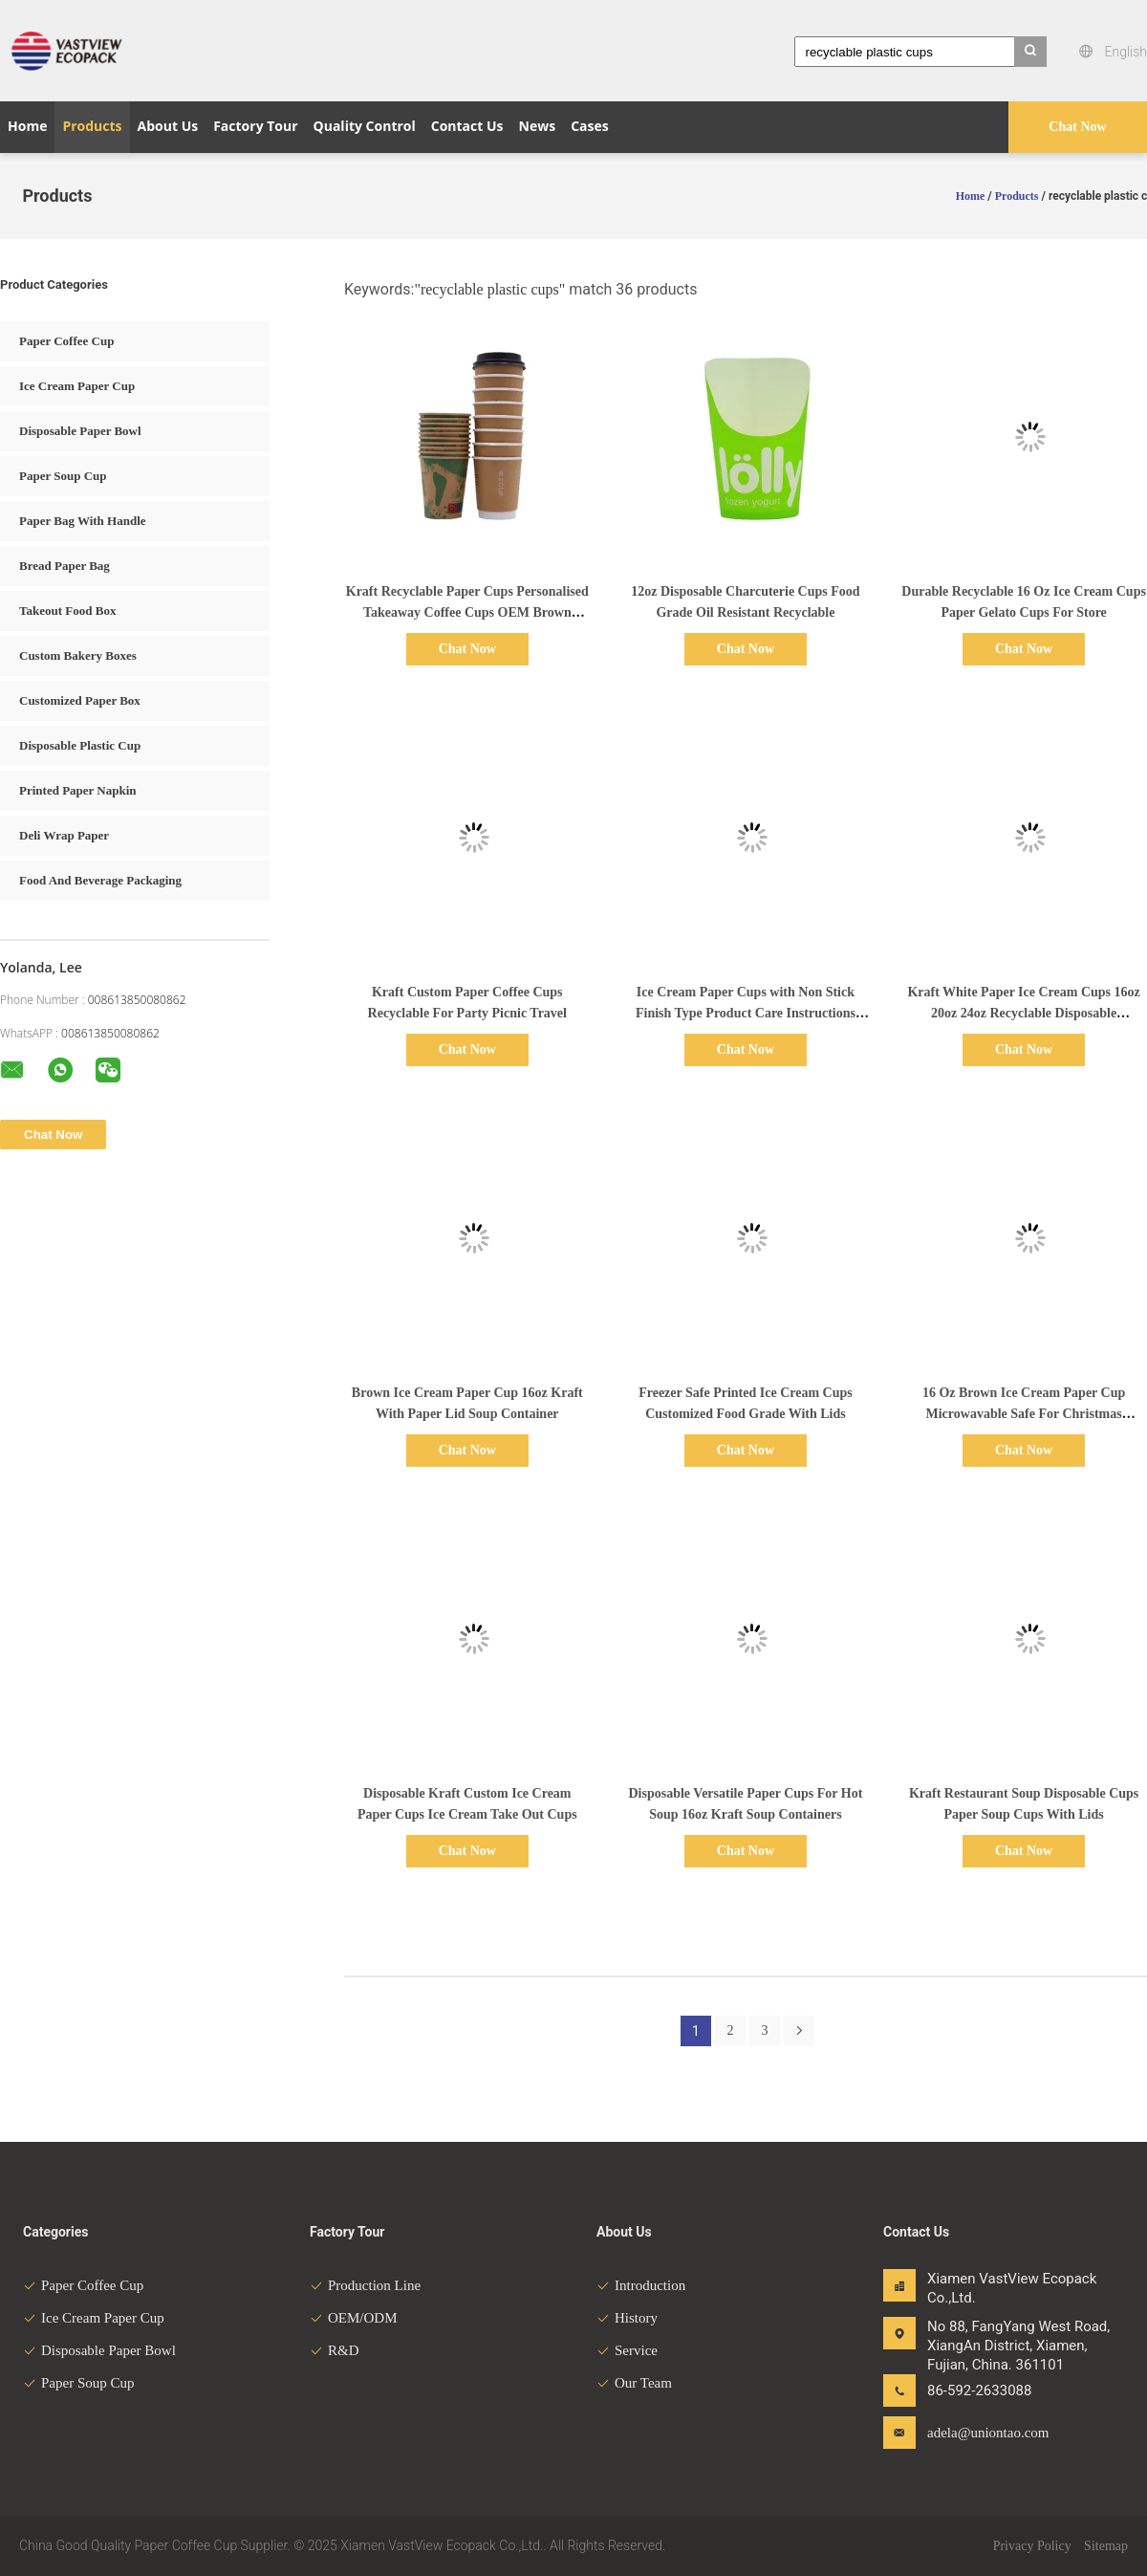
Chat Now (1077, 127)
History (627, 2317)
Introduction (640, 2285)
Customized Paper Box (80, 700)
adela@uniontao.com (987, 2432)
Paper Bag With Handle (82, 520)
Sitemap (1106, 2546)
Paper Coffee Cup (66, 341)
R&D (334, 2350)
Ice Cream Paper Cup (77, 386)
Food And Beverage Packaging (100, 880)
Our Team (634, 2382)
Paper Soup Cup (63, 476)
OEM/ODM (354, 2317)
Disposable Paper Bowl (80, 431)
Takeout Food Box (67, 610)
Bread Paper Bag (64, 565)
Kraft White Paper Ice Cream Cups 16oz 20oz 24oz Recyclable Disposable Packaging (1023, 1013)
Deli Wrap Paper (64, 835)
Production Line (365, 2285)
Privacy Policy (1032, 2546)
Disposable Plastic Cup (80, 745)
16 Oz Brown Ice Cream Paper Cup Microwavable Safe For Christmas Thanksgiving (1023, 1414)
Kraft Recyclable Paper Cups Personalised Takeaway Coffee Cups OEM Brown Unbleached (467, 612)
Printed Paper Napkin (78, 790)
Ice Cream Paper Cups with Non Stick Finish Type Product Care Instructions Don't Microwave (745, 1013)
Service (627, 2350)
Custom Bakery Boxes (78, 655)
